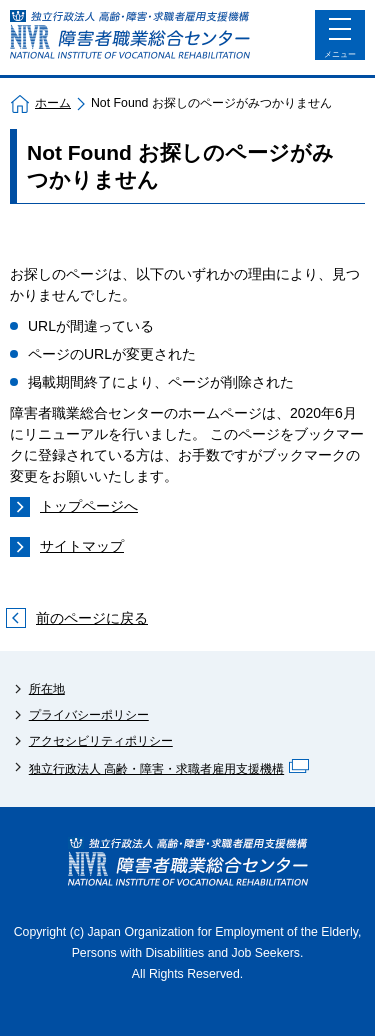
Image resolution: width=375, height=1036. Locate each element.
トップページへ (89, 506)
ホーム (53, 103)
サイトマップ (82, 546)
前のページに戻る (92, 618)
